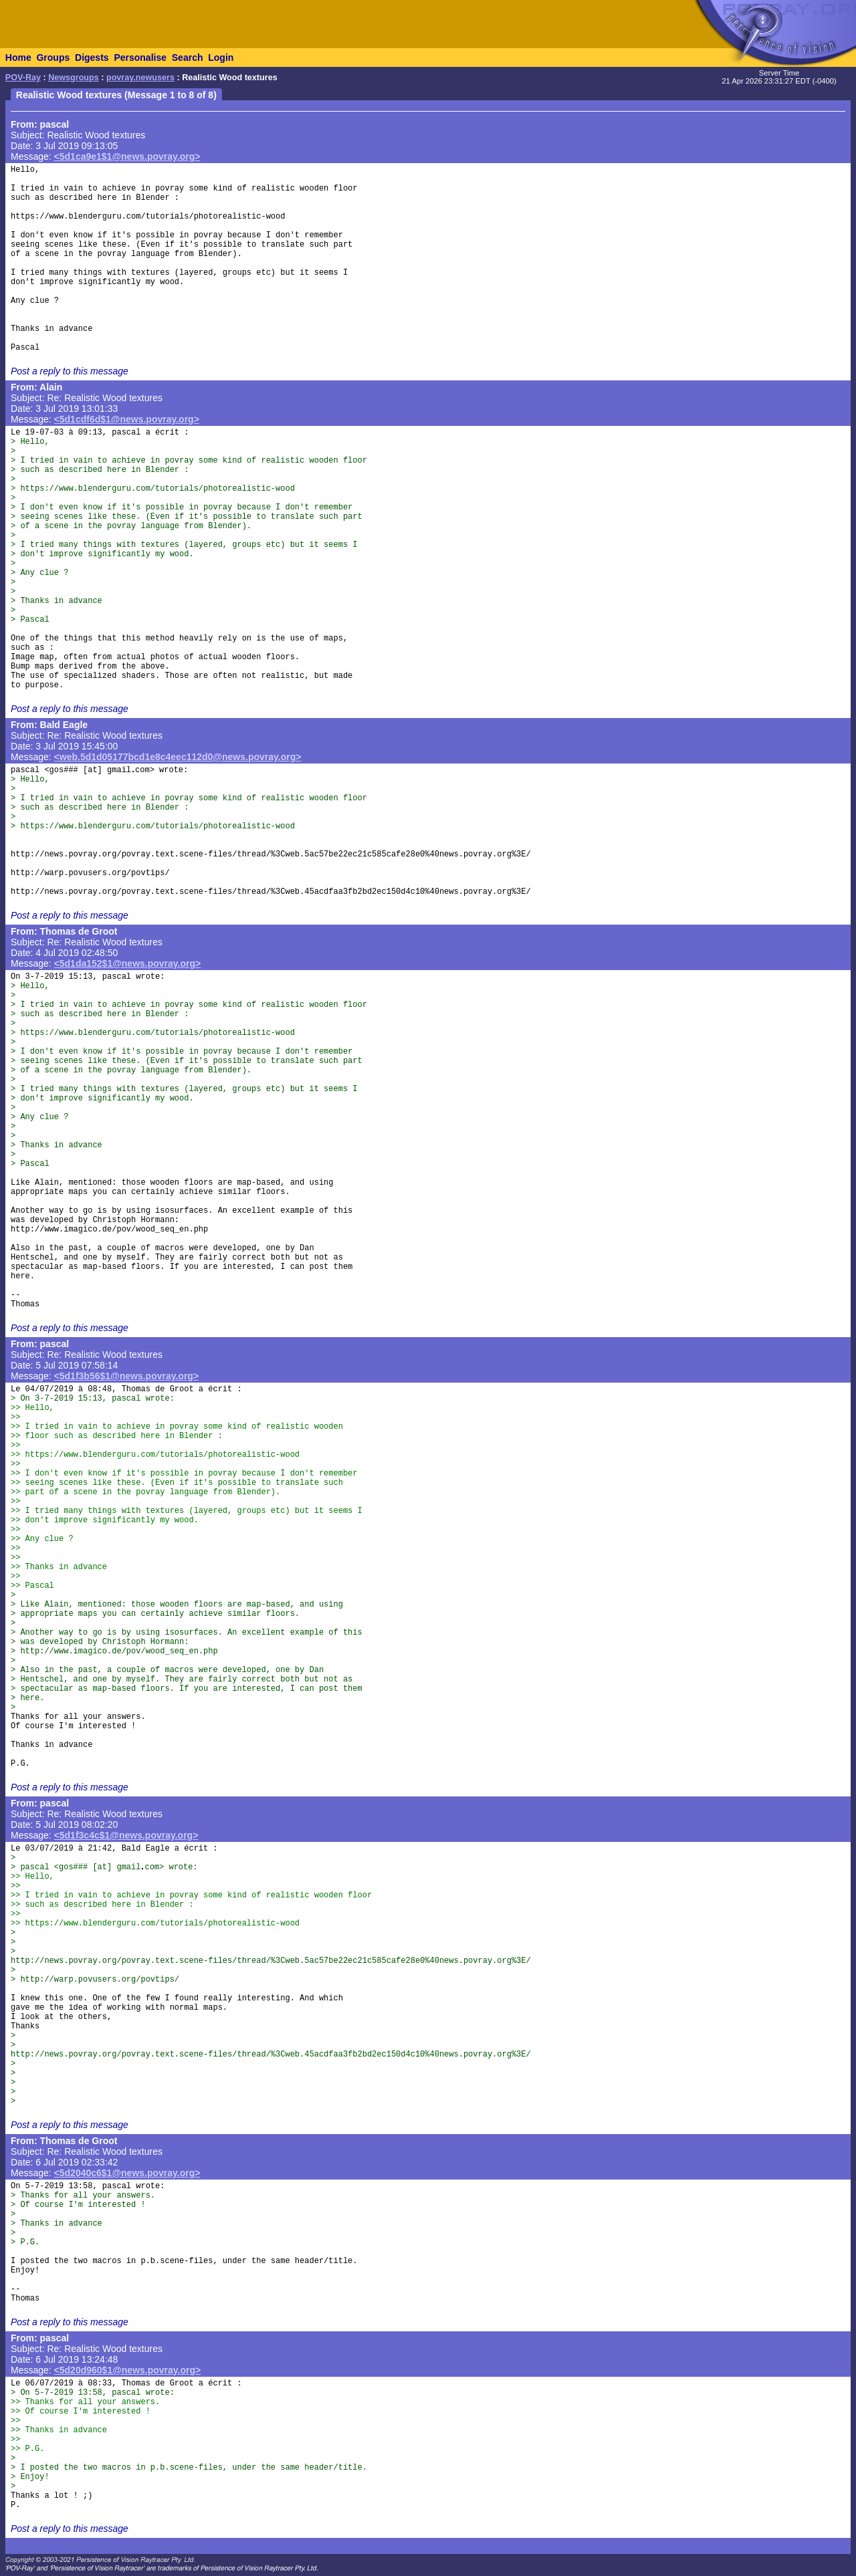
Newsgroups (73, 77)
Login (220, 57)
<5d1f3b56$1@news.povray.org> (126, 1376)
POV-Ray (23, 77)
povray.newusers (140, 77)
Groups (53, 57)
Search (187, 57)
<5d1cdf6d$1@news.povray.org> (126, 419)
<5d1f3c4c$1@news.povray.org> (126, 1835)
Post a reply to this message (69, 371)
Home (18, 57)
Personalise (140, 57)
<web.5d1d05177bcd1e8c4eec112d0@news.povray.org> (178, 756)
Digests (92, 57)
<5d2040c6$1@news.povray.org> (127, 2173)
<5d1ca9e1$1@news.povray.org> (127, 156)
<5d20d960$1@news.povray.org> (127, 2370)
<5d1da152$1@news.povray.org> (127, 963)
